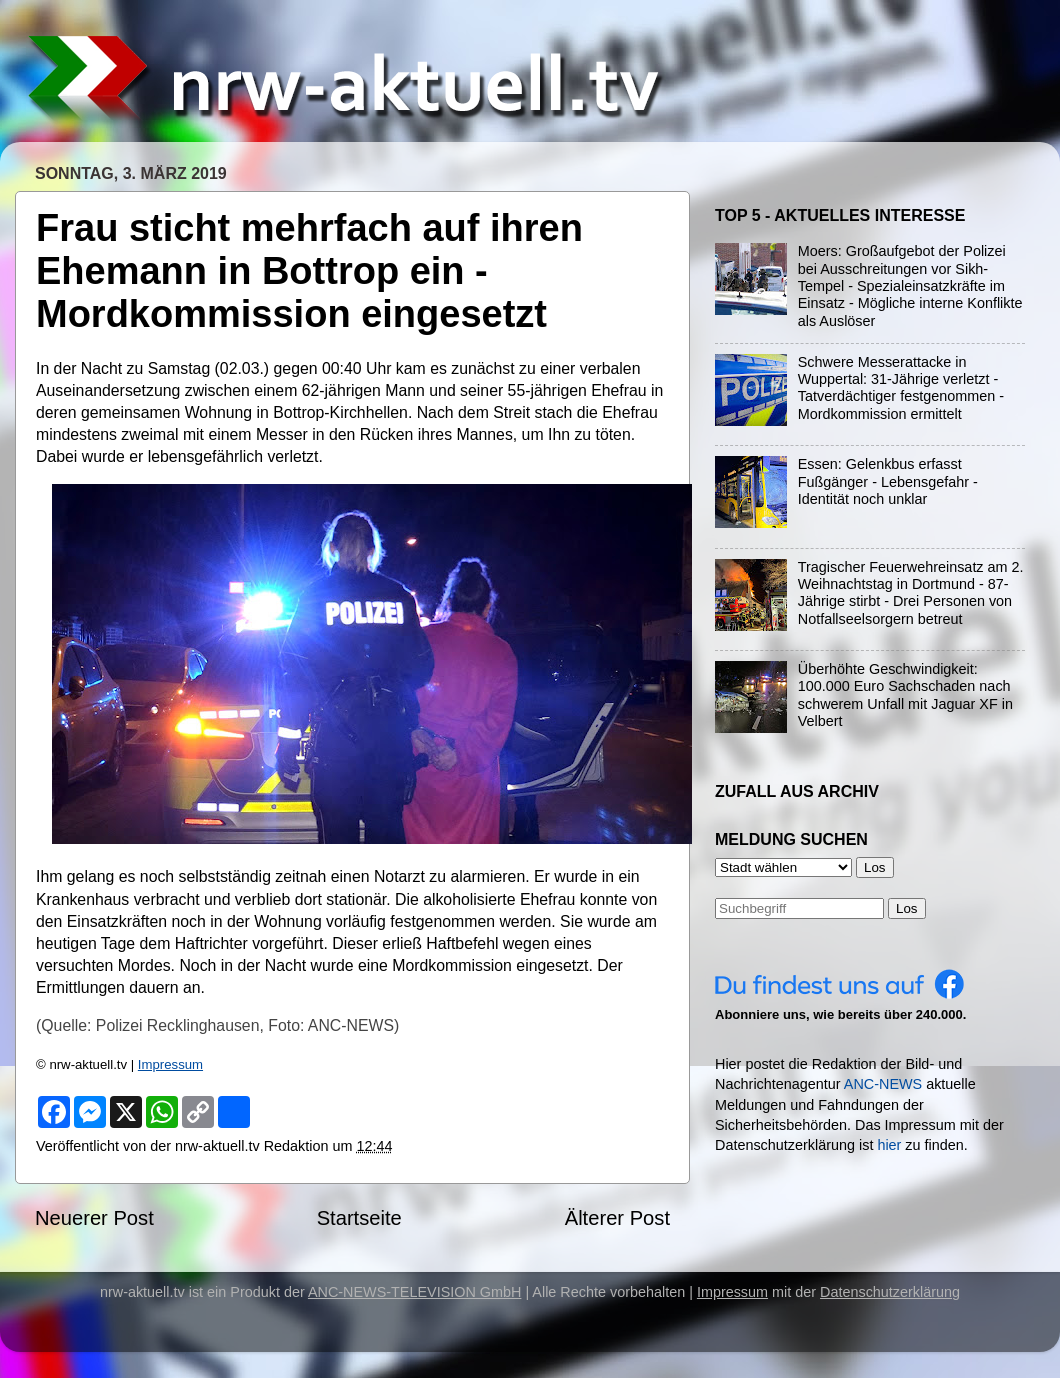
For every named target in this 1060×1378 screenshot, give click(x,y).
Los (907, 908)
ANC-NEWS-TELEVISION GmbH (415, 1292)
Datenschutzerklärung (890, 1292)
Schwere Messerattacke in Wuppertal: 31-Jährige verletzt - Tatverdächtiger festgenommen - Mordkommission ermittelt (901, 388)
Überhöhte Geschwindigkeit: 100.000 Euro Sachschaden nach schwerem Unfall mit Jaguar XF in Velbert (905, 695)
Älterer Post (617, 1218)
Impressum (170, 1064)
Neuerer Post (94, 1218)
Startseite (359, 1218)
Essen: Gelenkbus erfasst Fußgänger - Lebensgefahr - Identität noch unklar (888, 481)
